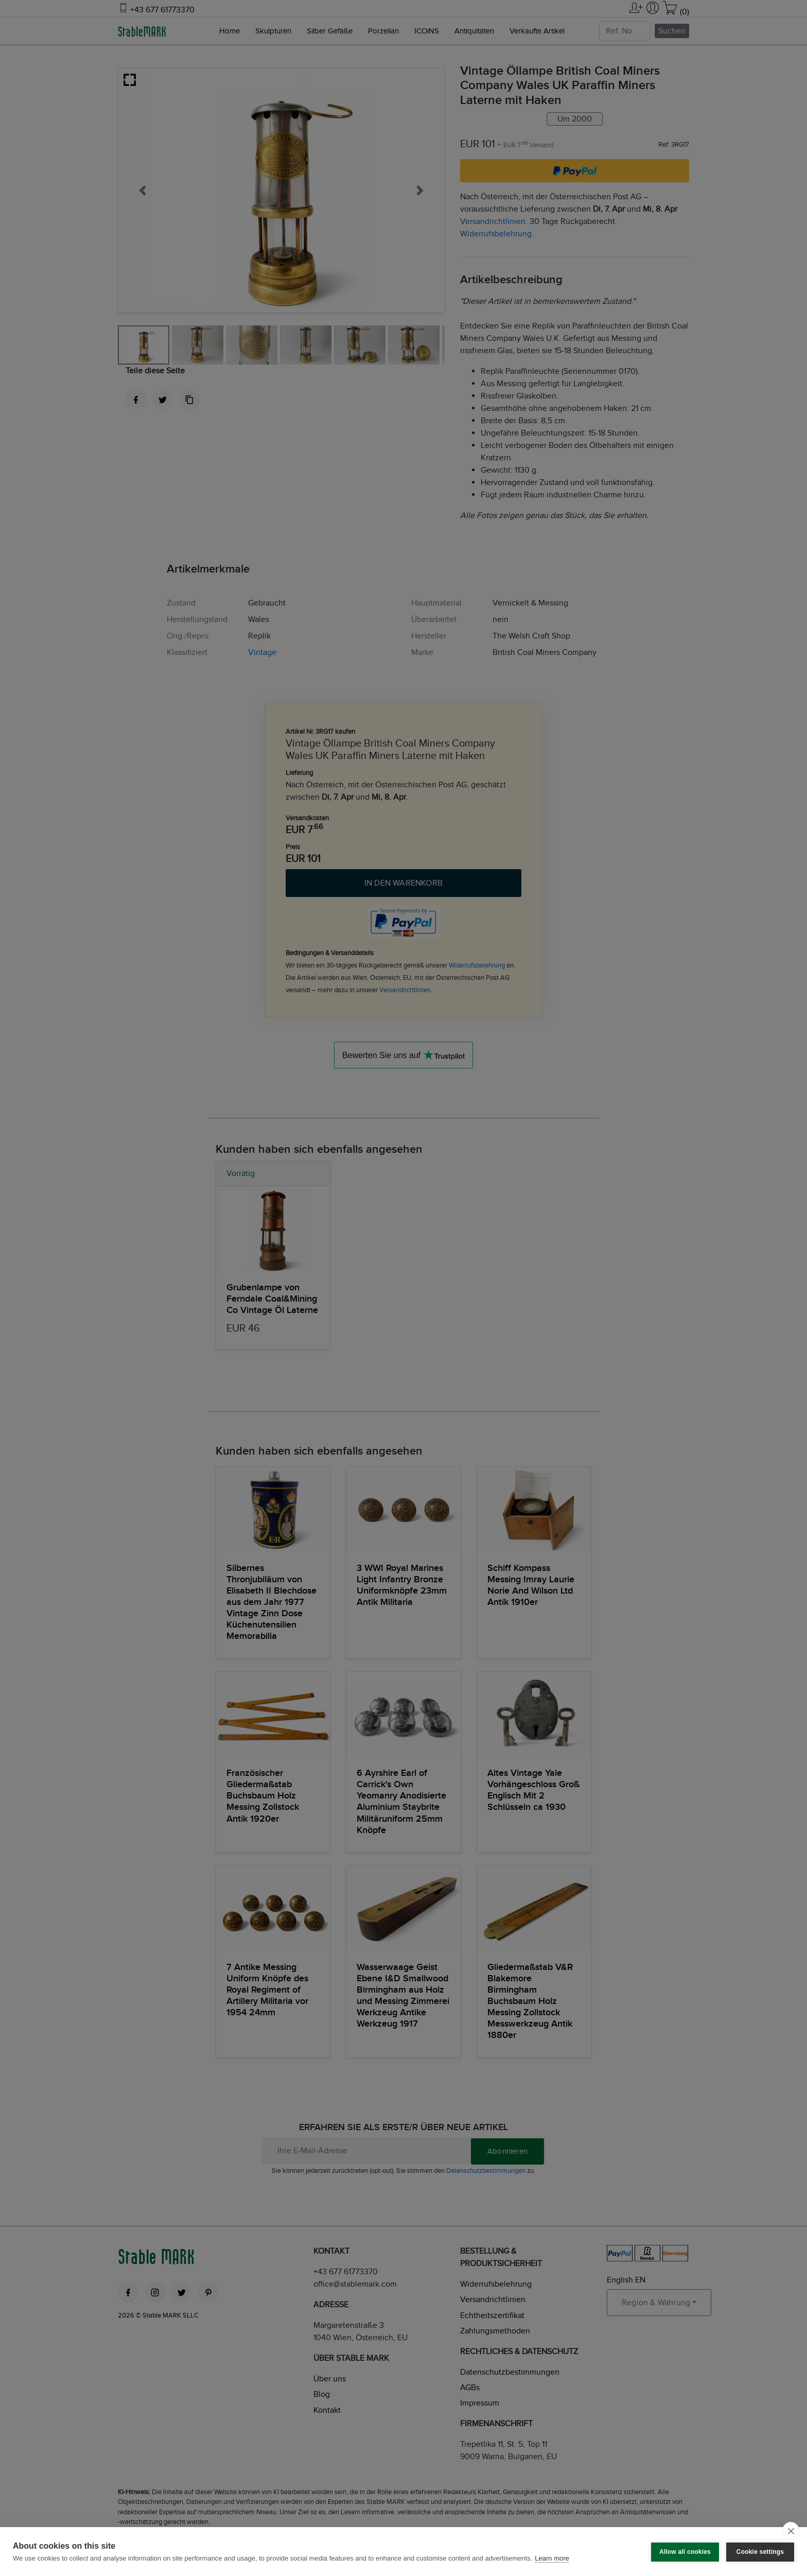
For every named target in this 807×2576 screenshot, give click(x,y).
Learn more (552, 2558)
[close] (790, 2530)
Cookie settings (760, 2551)
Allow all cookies (685, 2551)
